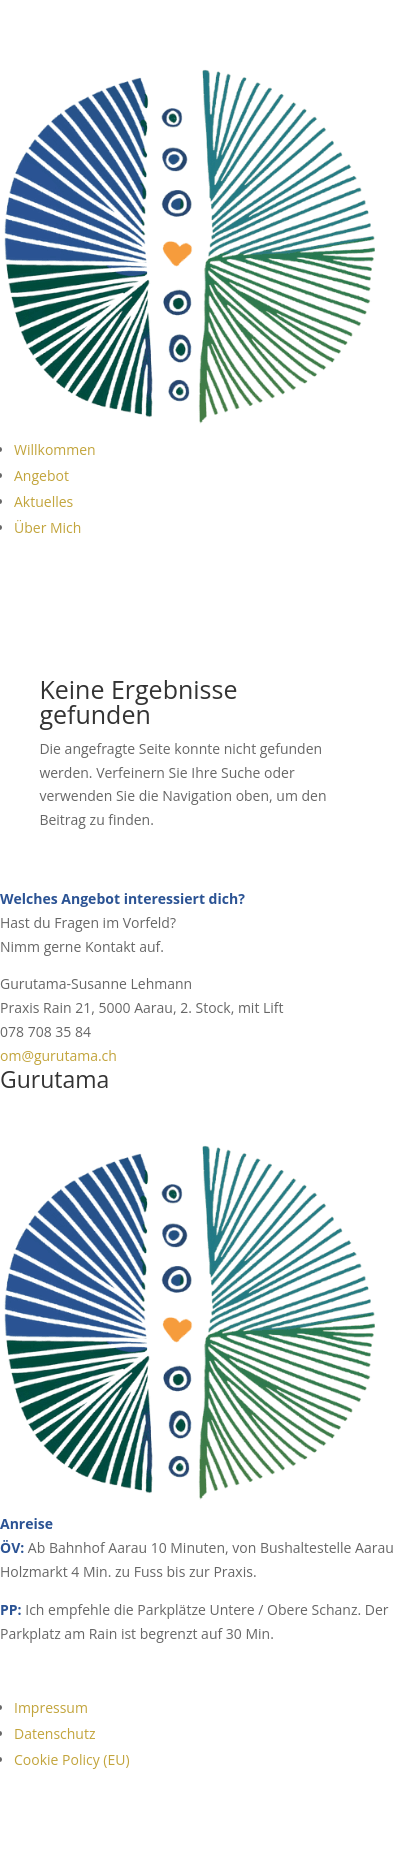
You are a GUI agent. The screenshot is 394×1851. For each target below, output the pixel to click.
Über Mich (47, 527)
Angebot (41, 475)
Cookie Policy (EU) (72, 1759)
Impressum (51, 1707)
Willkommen (55, 449)
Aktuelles (43, 501)
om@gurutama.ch (58, 1055)
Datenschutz (54, 1733)
